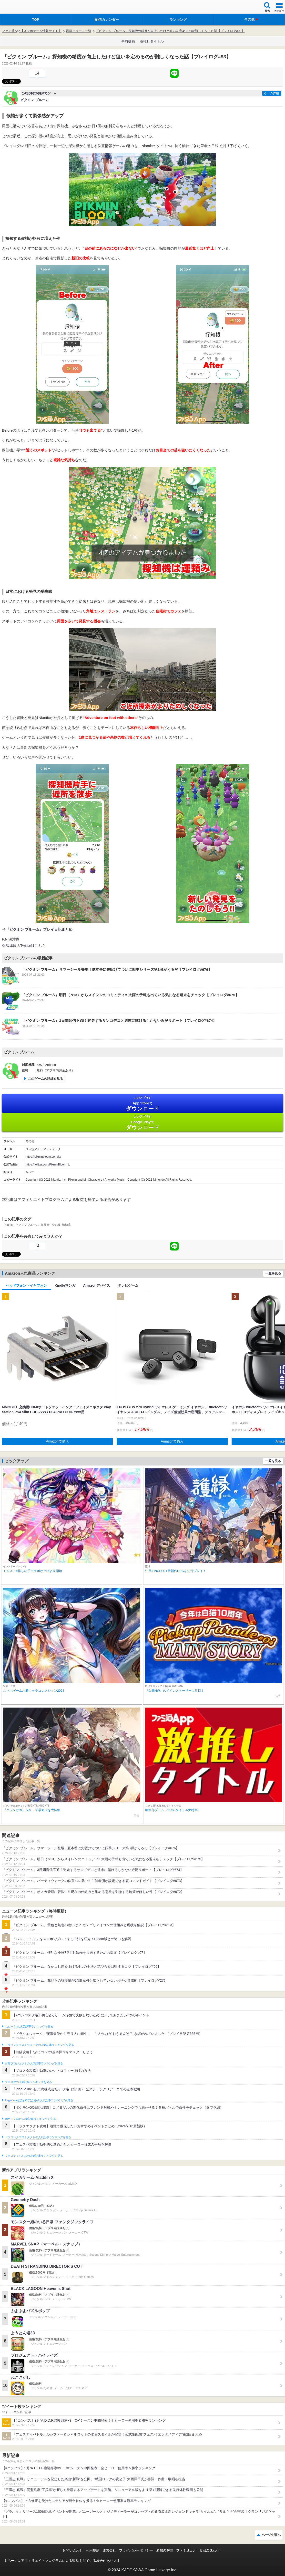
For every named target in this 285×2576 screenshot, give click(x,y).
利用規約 (93, 2550)
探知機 (55, 1225)
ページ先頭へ (271, 2535)
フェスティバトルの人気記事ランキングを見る (34, 2155)
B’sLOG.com (210, 2550)
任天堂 (45, 1225)
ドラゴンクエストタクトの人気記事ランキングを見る (38, 2137)
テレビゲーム (128, 1285)
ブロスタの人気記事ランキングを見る (28, 2082)
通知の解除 (164, 2550)
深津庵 (66, 1225)
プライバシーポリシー (136, 2550)
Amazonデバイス (96, 1285)
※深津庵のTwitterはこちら (24, 945)
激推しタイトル (152, 41)
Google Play (142, 1123)
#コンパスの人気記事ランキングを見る (29, 2026)
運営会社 (109, 2550)
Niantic (8, 1225)
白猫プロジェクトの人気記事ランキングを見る (34, 2063)
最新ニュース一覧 (78, 31)
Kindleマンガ (65, 1285)
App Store (142, 1104)
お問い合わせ (72, 2550)
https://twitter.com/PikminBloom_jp (48, 1164)
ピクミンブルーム (27, 1225)
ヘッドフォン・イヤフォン (26, 1285)
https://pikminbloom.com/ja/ (43, 1156)
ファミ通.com (186, 2550)
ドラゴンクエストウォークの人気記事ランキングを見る (39, 2044)
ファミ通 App (18, 7)
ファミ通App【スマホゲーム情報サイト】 (31, 31)
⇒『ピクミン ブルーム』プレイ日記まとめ (37, 929)
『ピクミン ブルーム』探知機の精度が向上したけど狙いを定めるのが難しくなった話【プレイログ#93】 (170, 31)
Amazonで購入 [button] (57, 1441)
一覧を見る (273, 1273)
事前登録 (128, 41)
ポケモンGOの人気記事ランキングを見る (30, 2118)
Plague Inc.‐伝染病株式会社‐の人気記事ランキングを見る (39, 2100)
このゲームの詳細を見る (45, 1078)
